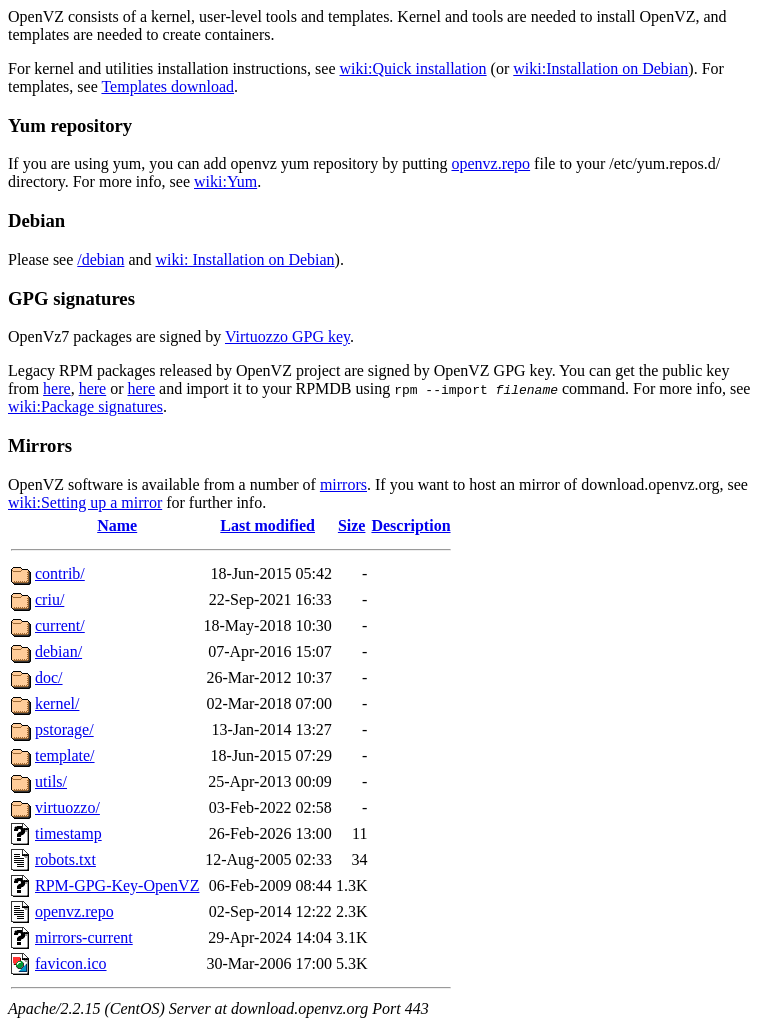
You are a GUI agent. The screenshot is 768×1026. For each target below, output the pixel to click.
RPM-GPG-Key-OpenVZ (117, 885)
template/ (65, 755)
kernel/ (57, 703)
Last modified (267, 525)
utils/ (51, 781)
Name (117, 525)
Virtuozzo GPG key (287, 336)
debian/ (58, 651)
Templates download (167, 86)
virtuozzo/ (67, 807)
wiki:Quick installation (413, 68)
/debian (100, 259)
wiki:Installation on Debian (600, 68)
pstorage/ (64, 729)
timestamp (68, 833)
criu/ (49, 599)
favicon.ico (71, 963)
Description (410, 525)
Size (352, 525)
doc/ (49, 677)
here (57, 388)
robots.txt (65, 859)
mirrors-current (84, 937)
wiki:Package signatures (85, 406)
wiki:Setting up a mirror (85, 502)
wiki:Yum (225, 181)
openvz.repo (490, 163)
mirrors (343, 484)
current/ (60, 625)
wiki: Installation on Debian (245, 259)
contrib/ (60, 573)
